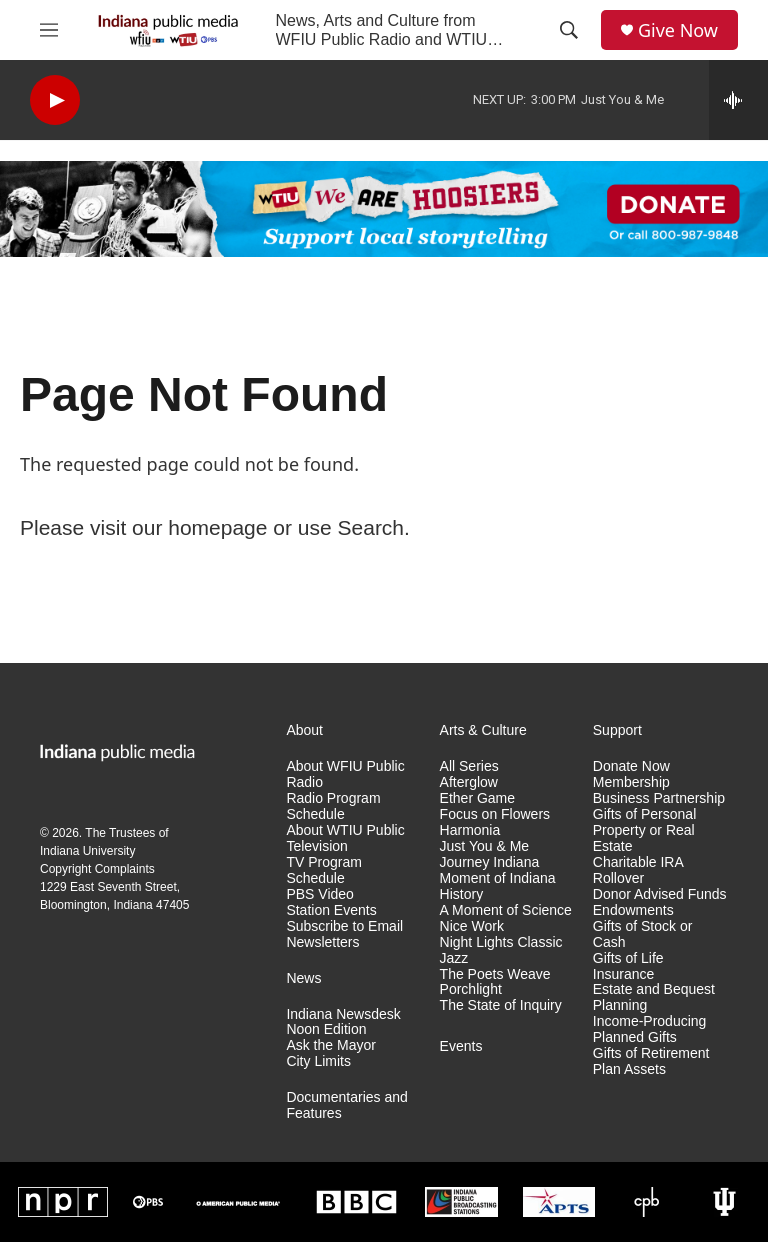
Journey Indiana (490, 862)
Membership (631, 782)
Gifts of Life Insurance (628, 966)
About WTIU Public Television (345, 838)
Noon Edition (326, 1029)
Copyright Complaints (97, 869)
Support (617, 730)
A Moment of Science (506, 910)
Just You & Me (485, 846)
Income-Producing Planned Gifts (650, 1029)
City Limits (318, 1061)
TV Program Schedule (323, 870)
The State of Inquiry (501, 1005)
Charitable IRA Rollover (638, 870)
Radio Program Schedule (333, 806)
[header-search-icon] (569, 30)
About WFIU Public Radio (345, 774)
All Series (469, 766)
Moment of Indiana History (498, 886)
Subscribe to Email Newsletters (344, 934)
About (304, 730)
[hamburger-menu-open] (49, 30)
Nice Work (472, 926)
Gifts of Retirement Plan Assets (651, 1061)
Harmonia (470, 830)
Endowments (633, 910)
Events (461, 1046)
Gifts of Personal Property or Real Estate (645, 830)
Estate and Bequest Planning (654, 997)
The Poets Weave (495, 974)
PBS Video (319, 894)
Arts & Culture (483, 730)
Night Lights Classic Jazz (501, 950)
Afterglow (469, 782)
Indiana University (87, 851)
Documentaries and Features (346, 1105)
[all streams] (738, 100)
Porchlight (471, 989)
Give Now (678, 30)
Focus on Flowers (495, 814)
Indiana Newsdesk (343, 1014)
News (303, 978)
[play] (55, 100)
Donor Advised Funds (660, 894)
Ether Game (477, 798)
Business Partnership (659, 798)
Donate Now (631, 766)
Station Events (331, 910)
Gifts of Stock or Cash (643, 934)
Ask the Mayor (330, 1045)
